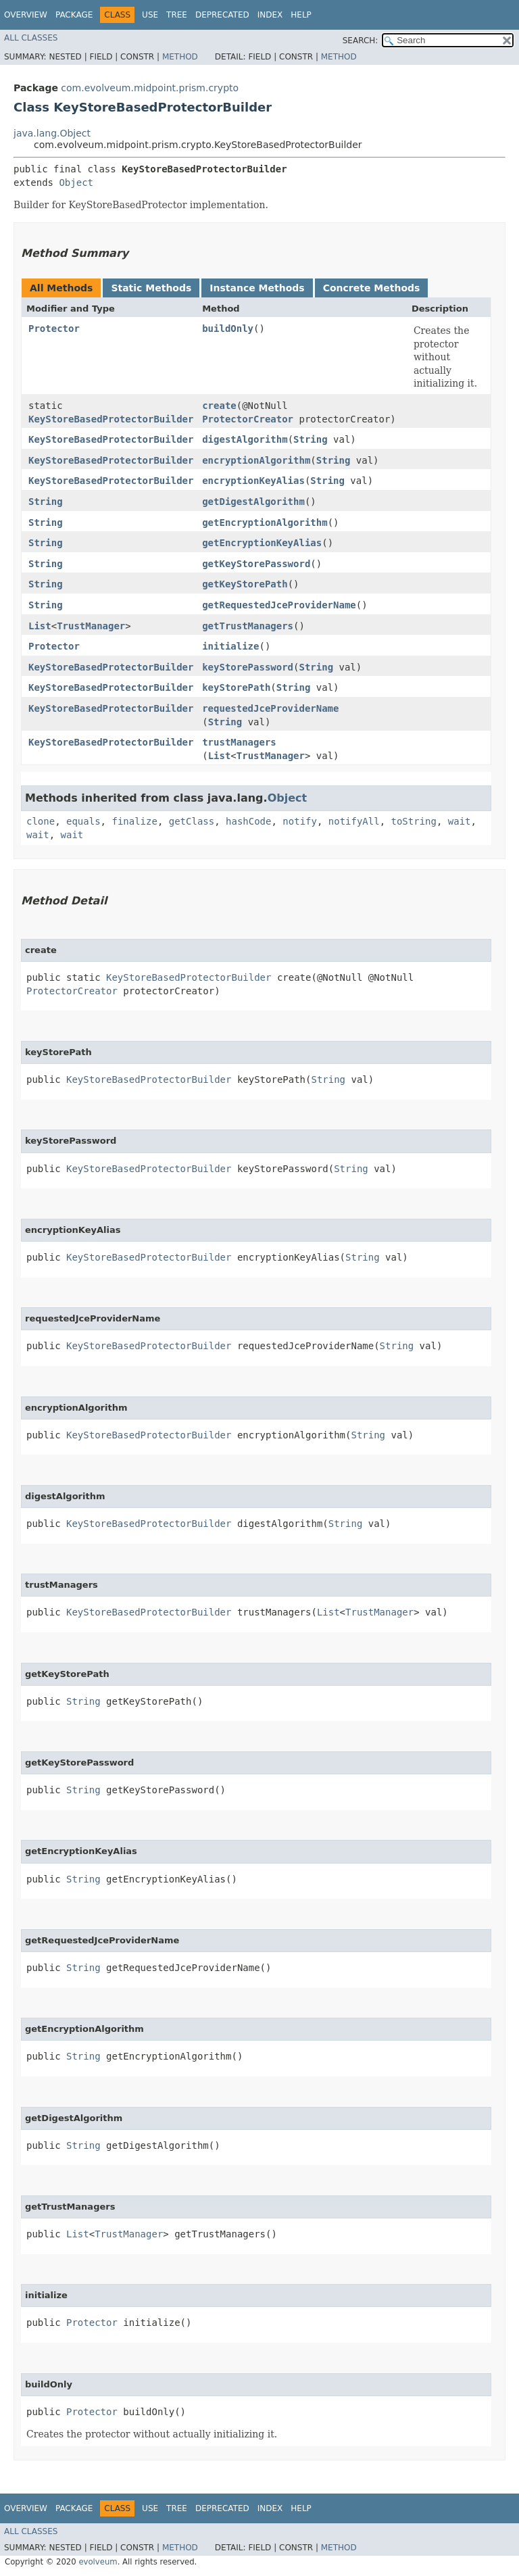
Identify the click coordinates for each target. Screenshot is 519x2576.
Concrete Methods (371, 288)
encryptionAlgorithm (256, 460)
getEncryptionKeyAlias (262, 542)
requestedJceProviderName (270, 708)
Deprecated (222, 15)
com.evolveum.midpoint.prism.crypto (150, 87)
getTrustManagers (247, 626)
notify (299, 821)
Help (301, 15)
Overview (25, 15)
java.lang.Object (52, 133)
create (219, 405)
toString (414, 821)
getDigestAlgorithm (253, 501)
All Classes (30, 38)
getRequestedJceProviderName (279, 605)
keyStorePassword (247, 667)
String (310, 439)
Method (180, 57)
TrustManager (91, 626)
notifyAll (354, 821)
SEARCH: (360, 40)
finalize (134, 821)
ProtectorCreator (247, 419)
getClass (191, 821)
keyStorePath (236, 687)
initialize (230, 646)
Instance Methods (256, 288)
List (39, 626)
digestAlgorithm (244, 439)
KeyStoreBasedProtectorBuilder (110, 419)
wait (459, 821)
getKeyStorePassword (256, 563)
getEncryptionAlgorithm (264, 522)
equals (83, 821)
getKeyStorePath (244, 584)
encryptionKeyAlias (253, 480)
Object (76, 182)
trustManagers (239, 742)
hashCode (248, 821)
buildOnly (227, 328)
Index (270, 15)
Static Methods (151, 288)
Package (74, 15)
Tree (176, 15)
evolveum (97, 2562)
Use (150, 15)
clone (40, 821)
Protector (54, 328)
